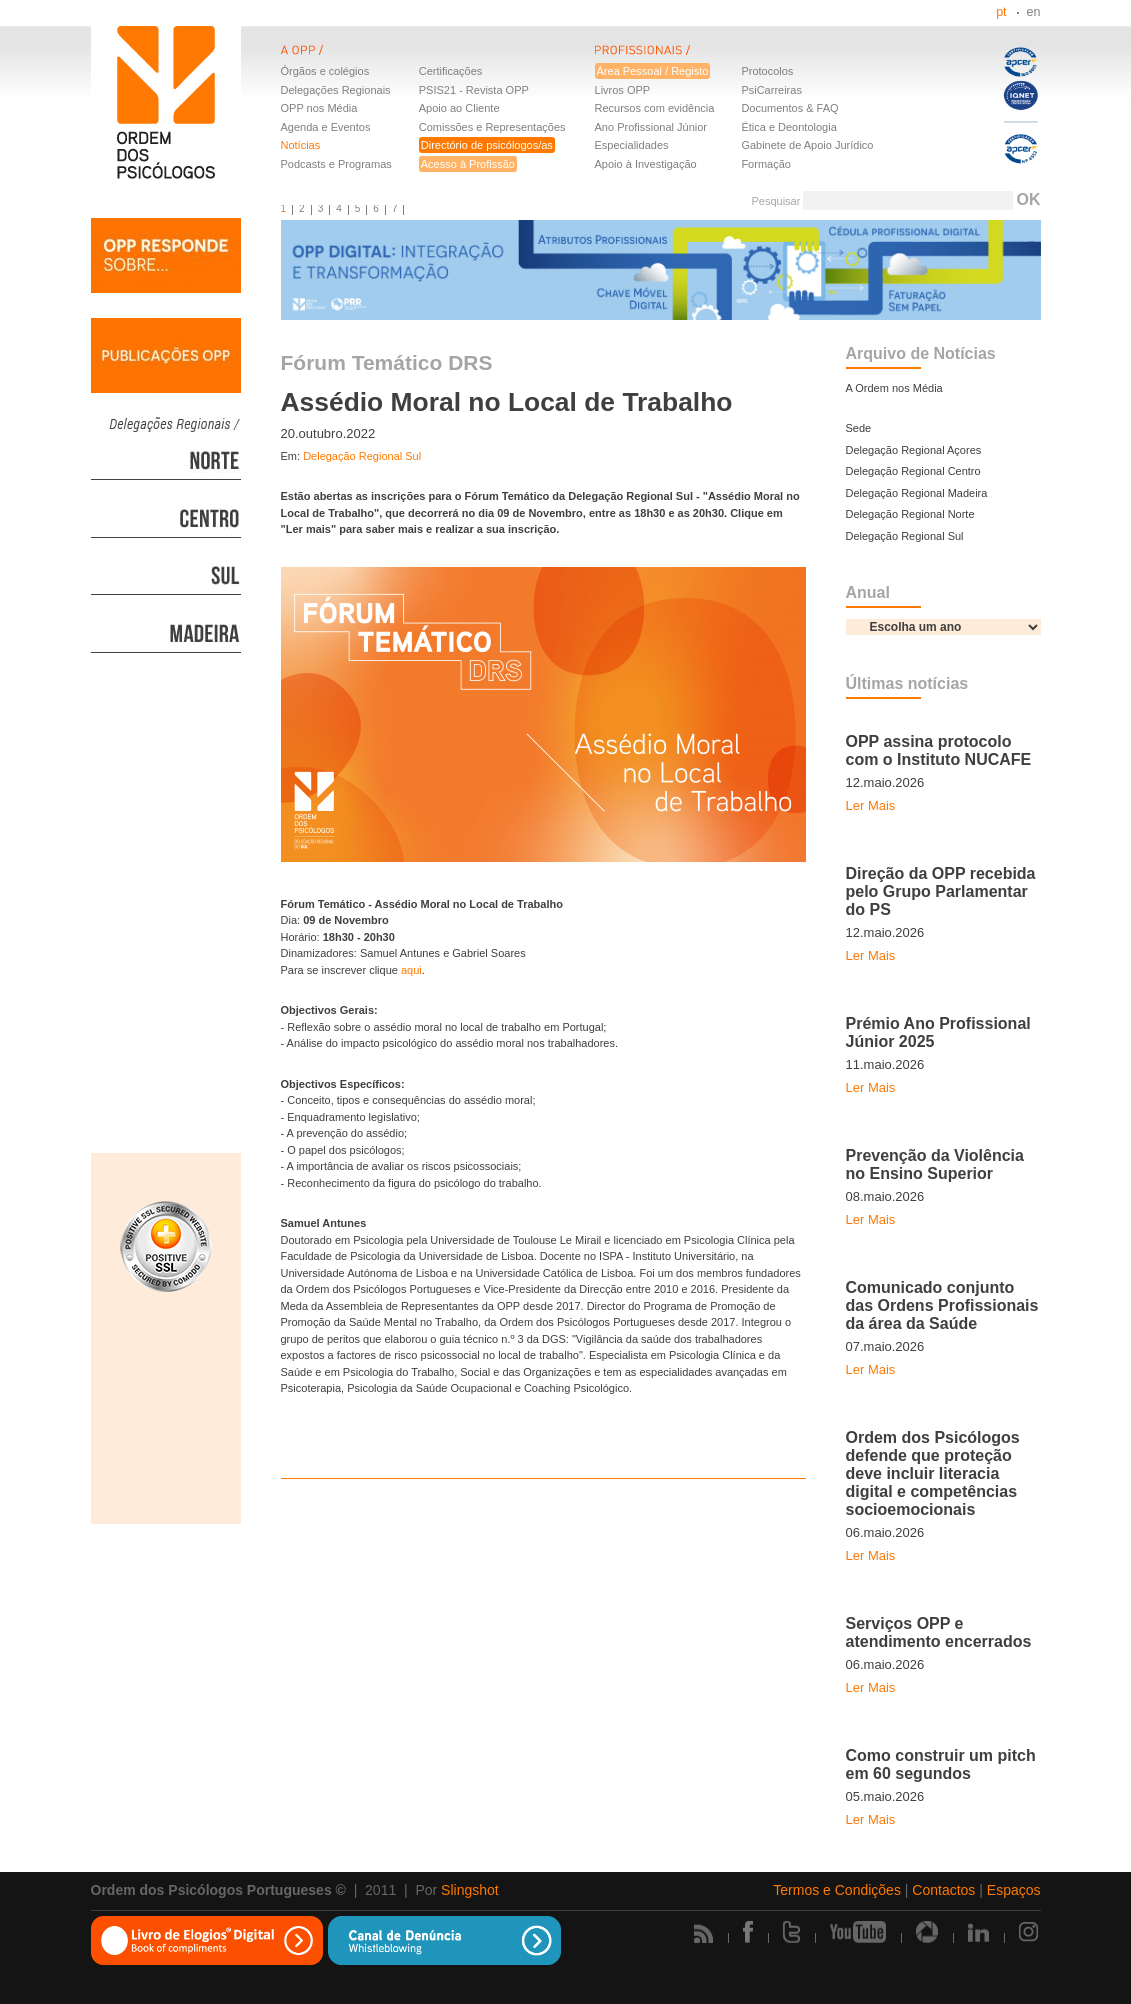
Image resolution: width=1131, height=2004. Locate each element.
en (1034, 12)
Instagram (1030, 1932)
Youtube (858, 1932)
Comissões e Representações (492, 127)
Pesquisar (775, 201)
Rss (703, 1933)
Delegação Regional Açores (914, 450)
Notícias (301, 145)
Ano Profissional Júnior (651, 127)
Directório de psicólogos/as (487, 145)
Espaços (1014, 1890)
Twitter (791, 1932)
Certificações (451, 71)
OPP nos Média (319, 108)
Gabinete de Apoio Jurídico (807, 145)
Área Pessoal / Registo (653, 71)
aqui (411, 970)
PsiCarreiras (771, 90)
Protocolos (767, 71)
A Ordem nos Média (894, 388)
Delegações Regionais (336, 90)
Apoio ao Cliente (459, 108)
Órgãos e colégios (325, 71)
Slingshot (470, 1890)
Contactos (943, 1890)
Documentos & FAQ (789, 108)
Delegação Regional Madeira (917, 493)
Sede (859, 428)
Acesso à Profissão (468, 164)
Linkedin (978, 1932)
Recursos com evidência (655, 108)
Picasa (927, 1932)
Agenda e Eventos (326, 127)
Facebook (748, 1932)
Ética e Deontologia (788, 127)
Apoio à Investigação (646, 164)
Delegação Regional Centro (913, 471)
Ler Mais (871, 805)
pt (1001, 12)
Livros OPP (623, 90)
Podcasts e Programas (336, 164)
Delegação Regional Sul (362, 456)
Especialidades (632, 145)
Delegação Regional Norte (910, 514)
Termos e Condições (837, 1890)
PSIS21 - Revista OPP (474, 90)
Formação (766, 164)
